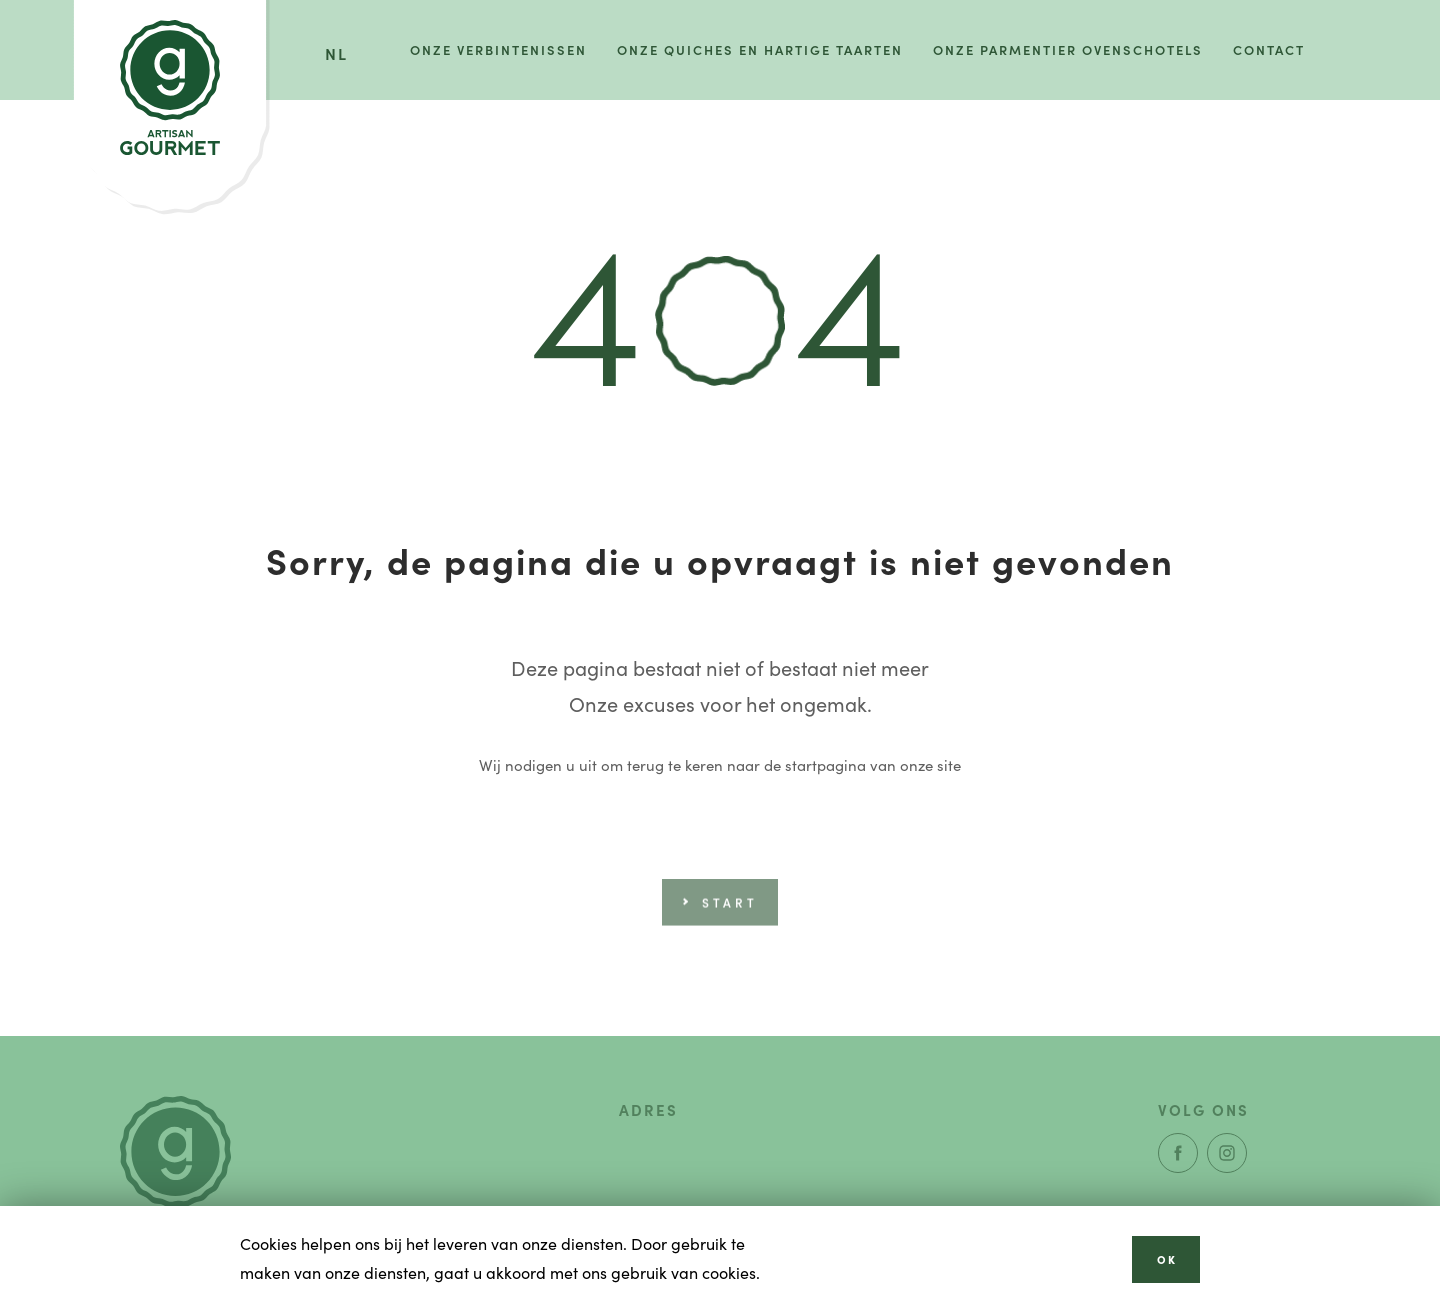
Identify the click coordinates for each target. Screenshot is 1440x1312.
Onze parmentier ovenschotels (1068, 49)
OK (1167, 1259)
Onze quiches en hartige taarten (760, 49)
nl (336, 53)
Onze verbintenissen (498, 49)
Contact (1269, 49)
